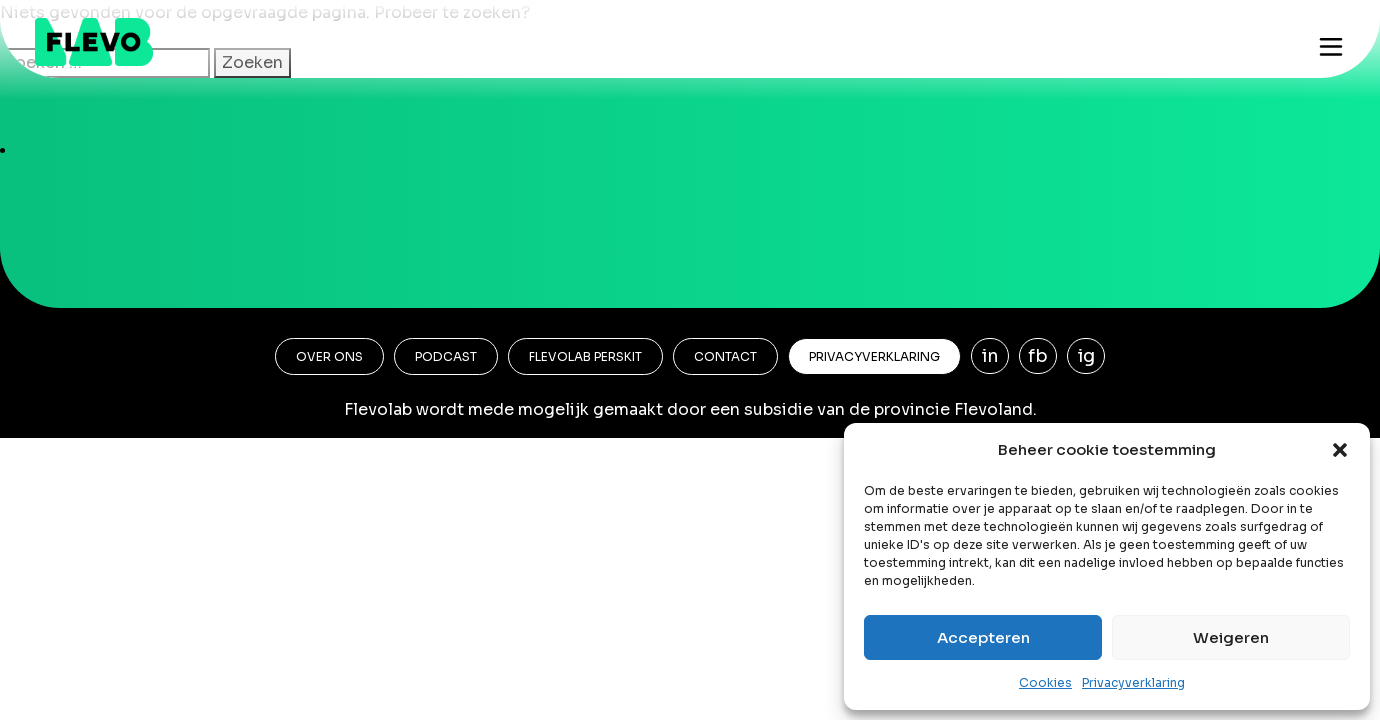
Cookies (1045, 682)
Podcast (446, 356)
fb (1038, 356)
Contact (725, 356)
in (990, 356)
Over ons (329, 356)
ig (1086, 356)
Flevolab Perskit (585, 356)
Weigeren (1231, 637)
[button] (1340, 450)
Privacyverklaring (1133, 682)
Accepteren (983, 637)
